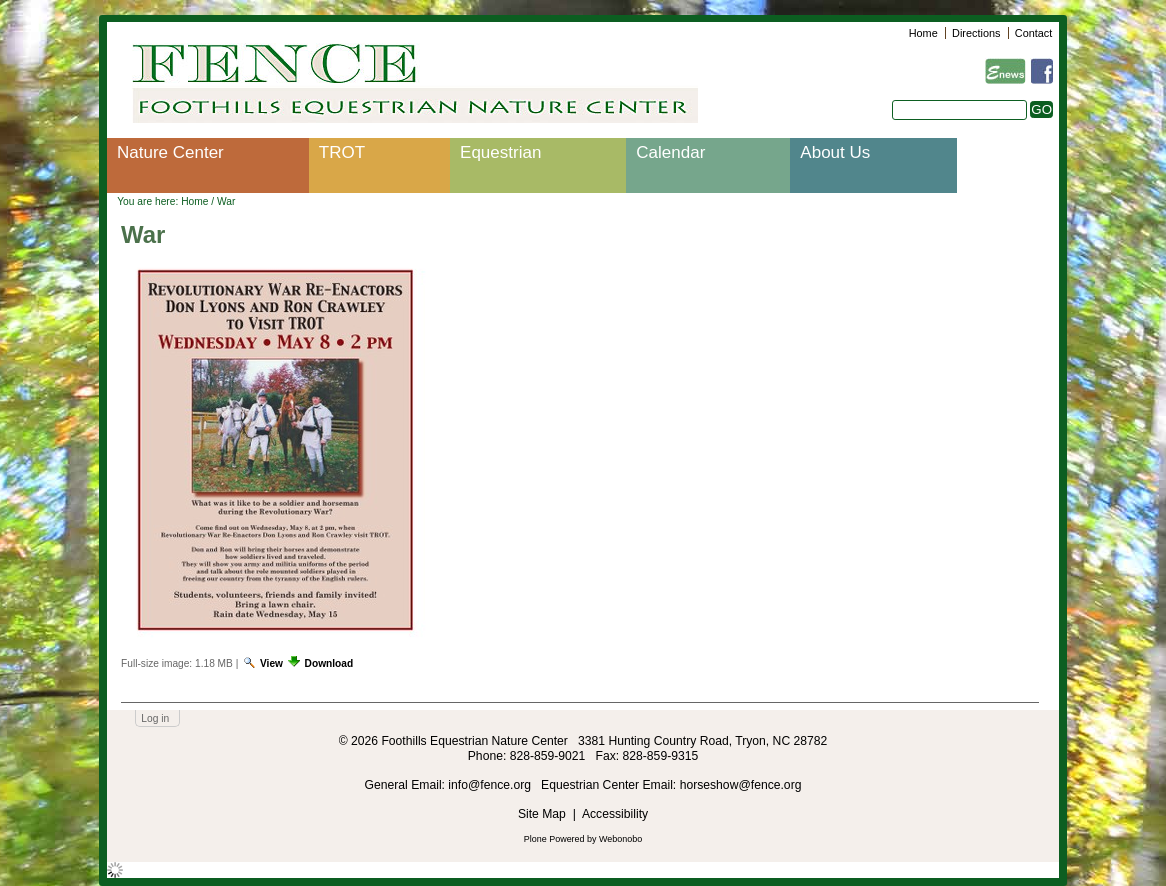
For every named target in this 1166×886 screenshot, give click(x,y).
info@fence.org (491, 785)
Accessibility (615, 814)
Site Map (542, 814)
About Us (835, 152)
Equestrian (500, 152)
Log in (155, 718)
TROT (342, 152)
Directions (976, 33)
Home (923, 33)
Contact (1033, 33)
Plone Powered (554, 839)
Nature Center (170, 152)
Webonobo (620, 839)
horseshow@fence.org (741, 785)
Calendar (670, 152)
